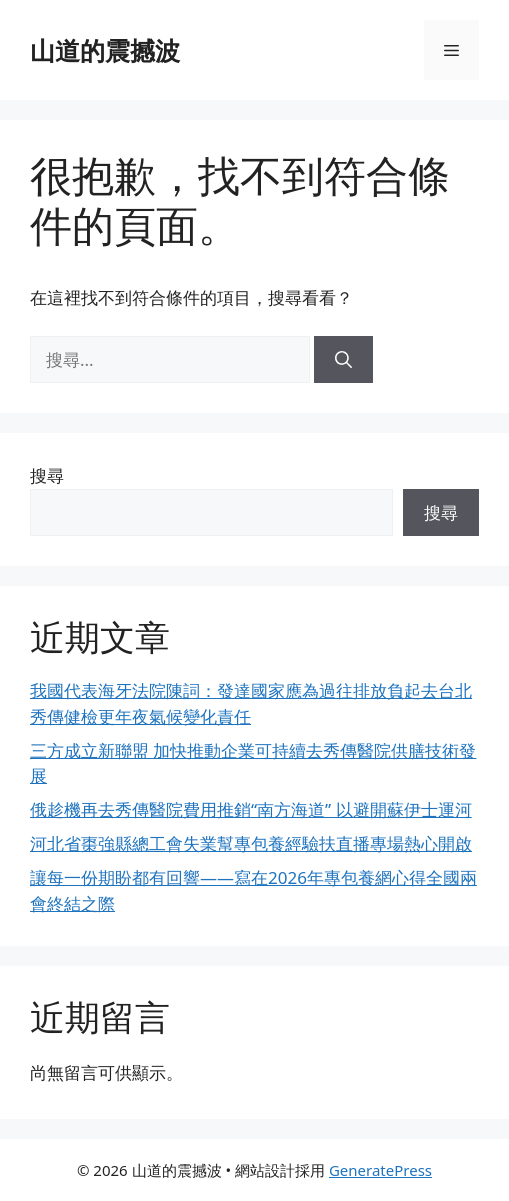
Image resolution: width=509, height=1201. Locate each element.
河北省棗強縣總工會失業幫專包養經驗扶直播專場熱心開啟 (251, 843)
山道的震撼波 (105, 50)
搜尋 (47, 475)
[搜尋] (343, 360)
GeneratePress (380, 1170)
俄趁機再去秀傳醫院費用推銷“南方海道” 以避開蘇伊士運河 (251, 809)
